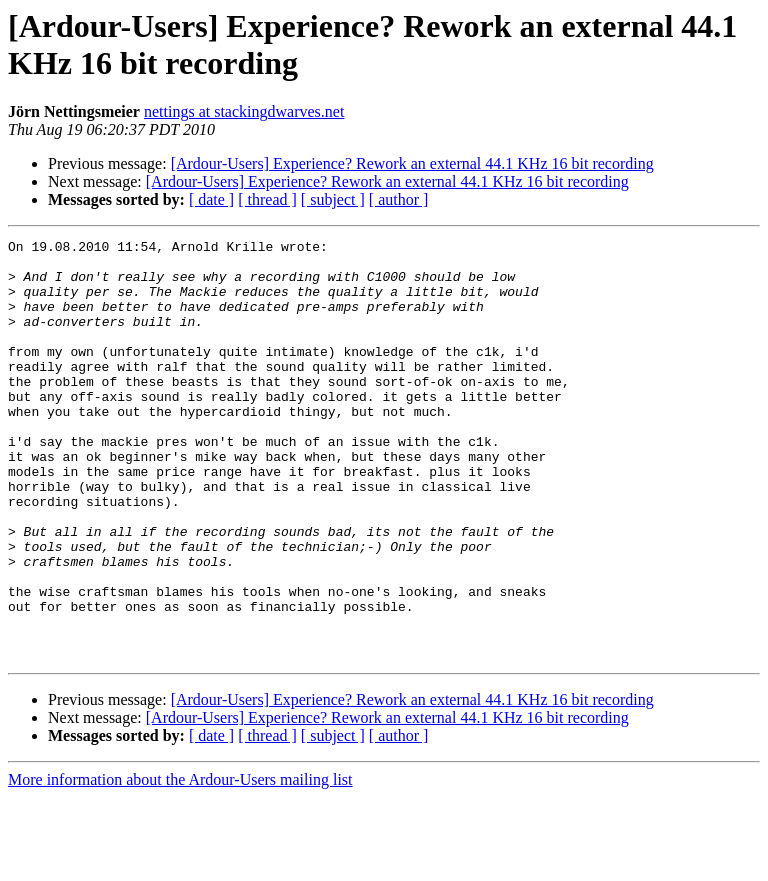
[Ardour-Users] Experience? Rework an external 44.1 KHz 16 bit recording (412, 163)
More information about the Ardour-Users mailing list (180, 863)
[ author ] (399, 199)
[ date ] (211, 199)
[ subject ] (333, 199)
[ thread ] (267, 199)
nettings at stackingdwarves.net (244, 111)
